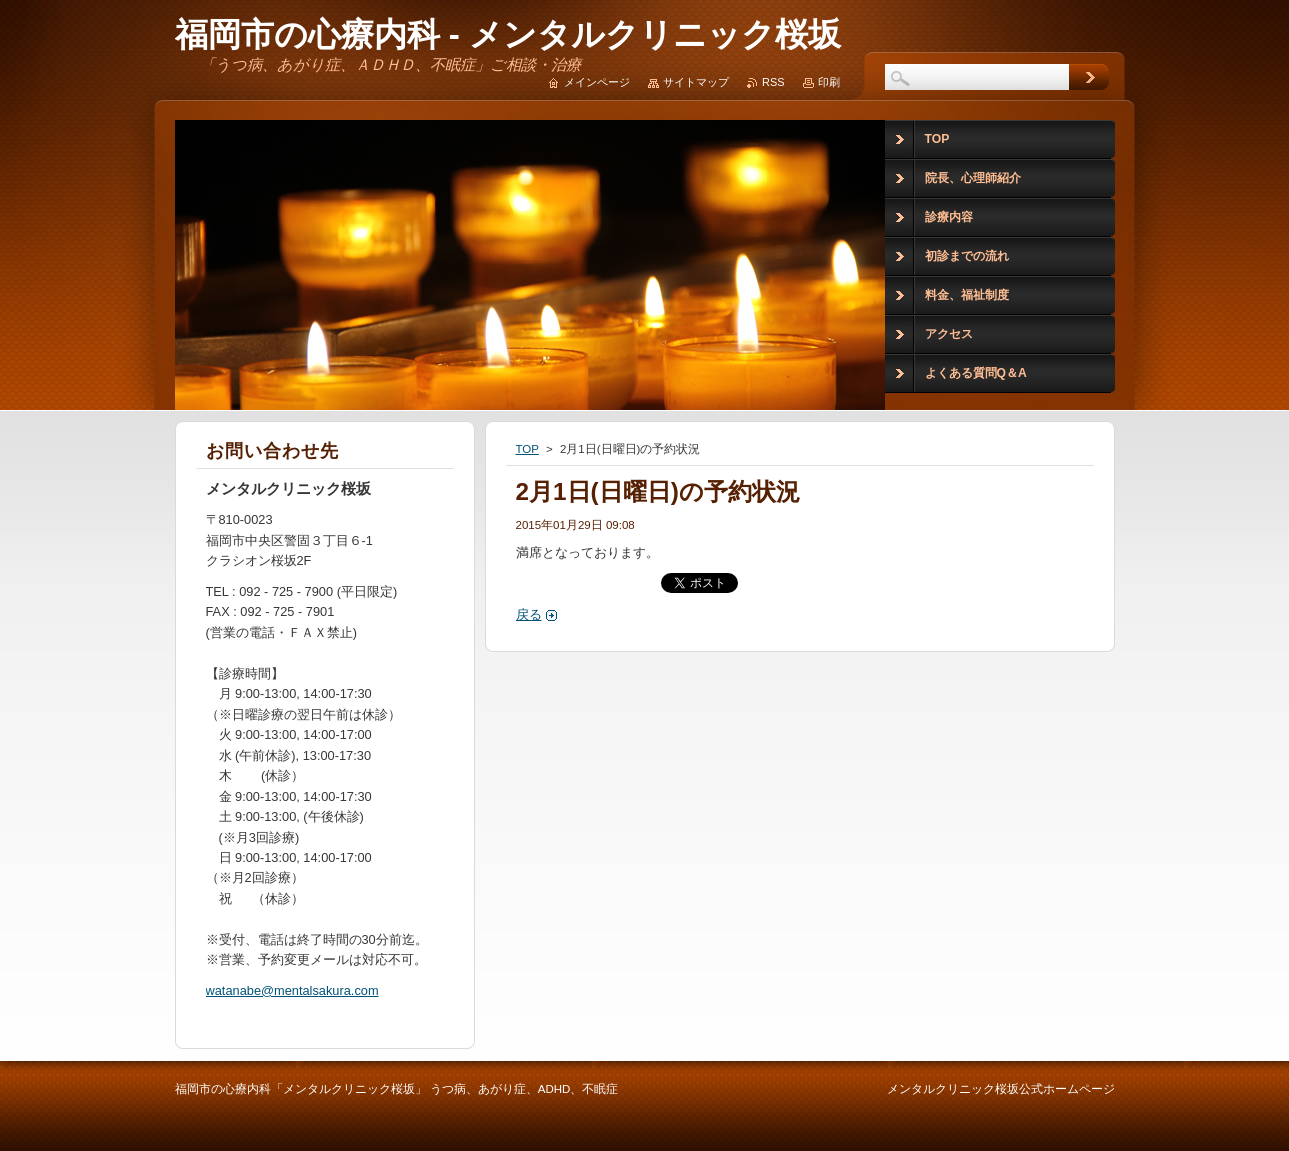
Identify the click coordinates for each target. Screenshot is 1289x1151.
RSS (773, 82)
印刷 (829, 82)
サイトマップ (696, 82)
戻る (529, 614)
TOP (527, 449)
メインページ (597, 82)
